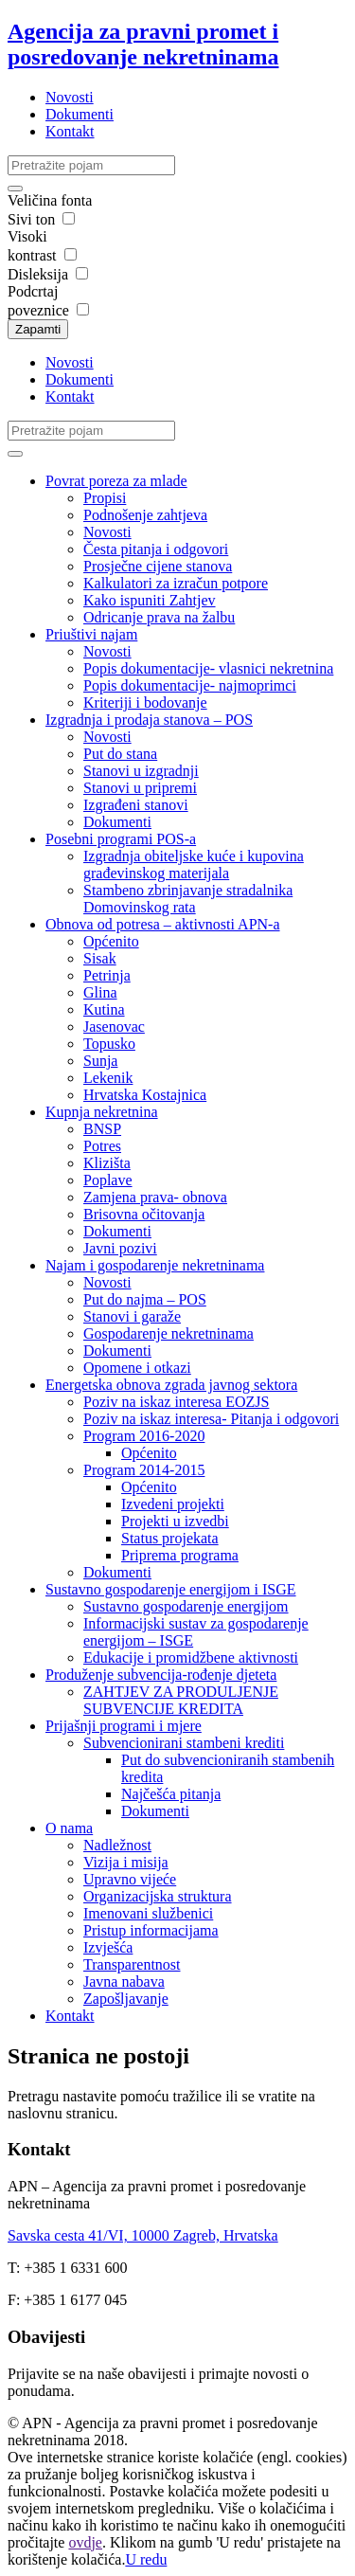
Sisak (99, 958)
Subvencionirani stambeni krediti (183, 1743)
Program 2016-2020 (143, 1436)
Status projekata (170, 1538)
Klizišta (107, 1163)
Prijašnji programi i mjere (123, 1726)
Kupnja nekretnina (101, 1112)
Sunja (100, 1061)
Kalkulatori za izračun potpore (175, 583)
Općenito (111, 941)
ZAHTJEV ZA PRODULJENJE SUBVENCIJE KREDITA (180, 1700)
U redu (146, 2559)
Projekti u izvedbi (175, 1521)
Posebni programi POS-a (120, 839)
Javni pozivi (120, 1248)
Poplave (108, 1180)
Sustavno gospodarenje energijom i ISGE (170, 1589)
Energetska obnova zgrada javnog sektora (171, 1385)
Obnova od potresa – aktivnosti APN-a (162, 924)
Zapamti (38, 329)
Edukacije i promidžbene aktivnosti (190, 1657)
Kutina (104, 1009)
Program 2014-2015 (143, 1470)
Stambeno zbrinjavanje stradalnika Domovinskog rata (188, 898)
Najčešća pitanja (171, 1794)
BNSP (102, 1129)
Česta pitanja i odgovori (155, 549)
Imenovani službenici (148, 1913)
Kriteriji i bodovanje (145, 702)
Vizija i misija (126, 1862)
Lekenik (108, 1078)
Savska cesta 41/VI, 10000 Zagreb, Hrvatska (143, 2235)
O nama (69, 1828)
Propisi (104, 498)
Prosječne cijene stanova (157, 566)
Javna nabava (124, 1981)
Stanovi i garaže (132, 1316)
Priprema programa (180, 1555)
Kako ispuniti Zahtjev (149, 600)
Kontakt (70, 131)
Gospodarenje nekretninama (168, 1333)
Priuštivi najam (91, 634)
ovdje (85, 2542)
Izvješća (108, 1947)
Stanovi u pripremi (140, 788)
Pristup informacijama (151, 1930)
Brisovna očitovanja (143, 1214)
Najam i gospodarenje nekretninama (154, 1265)
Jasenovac (114, 1026)
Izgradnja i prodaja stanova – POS (149, 720)
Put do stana (120, 754)
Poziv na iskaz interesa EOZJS (176, 1402)
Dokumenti (79, 114)
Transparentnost (132, 1964)
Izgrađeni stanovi (135, 805)
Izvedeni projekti (172, 1504)
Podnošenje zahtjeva (145, 515)
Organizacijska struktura (157, 1896)
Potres (102, 1146)
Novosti (69, 97)
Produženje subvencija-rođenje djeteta (160, 1674)
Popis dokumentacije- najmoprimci (189, 685)
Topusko (109, 1044)
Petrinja (107, 975)
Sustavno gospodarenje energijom (186, 1606)
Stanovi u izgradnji (141, 771)
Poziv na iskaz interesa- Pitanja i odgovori (211, 1419)
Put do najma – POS (144, 1299)
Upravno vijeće (129, 1879)
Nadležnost (117, 1845)
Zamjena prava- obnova (155, 1197)
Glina (100, 992)
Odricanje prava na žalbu (159, 617)
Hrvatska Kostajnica (144, 1095)
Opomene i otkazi (137, 1368)
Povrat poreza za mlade (116, 481)
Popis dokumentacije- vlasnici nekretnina (208, 668)
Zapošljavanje (126, 1999)
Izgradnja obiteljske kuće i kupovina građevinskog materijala (193, 864)
